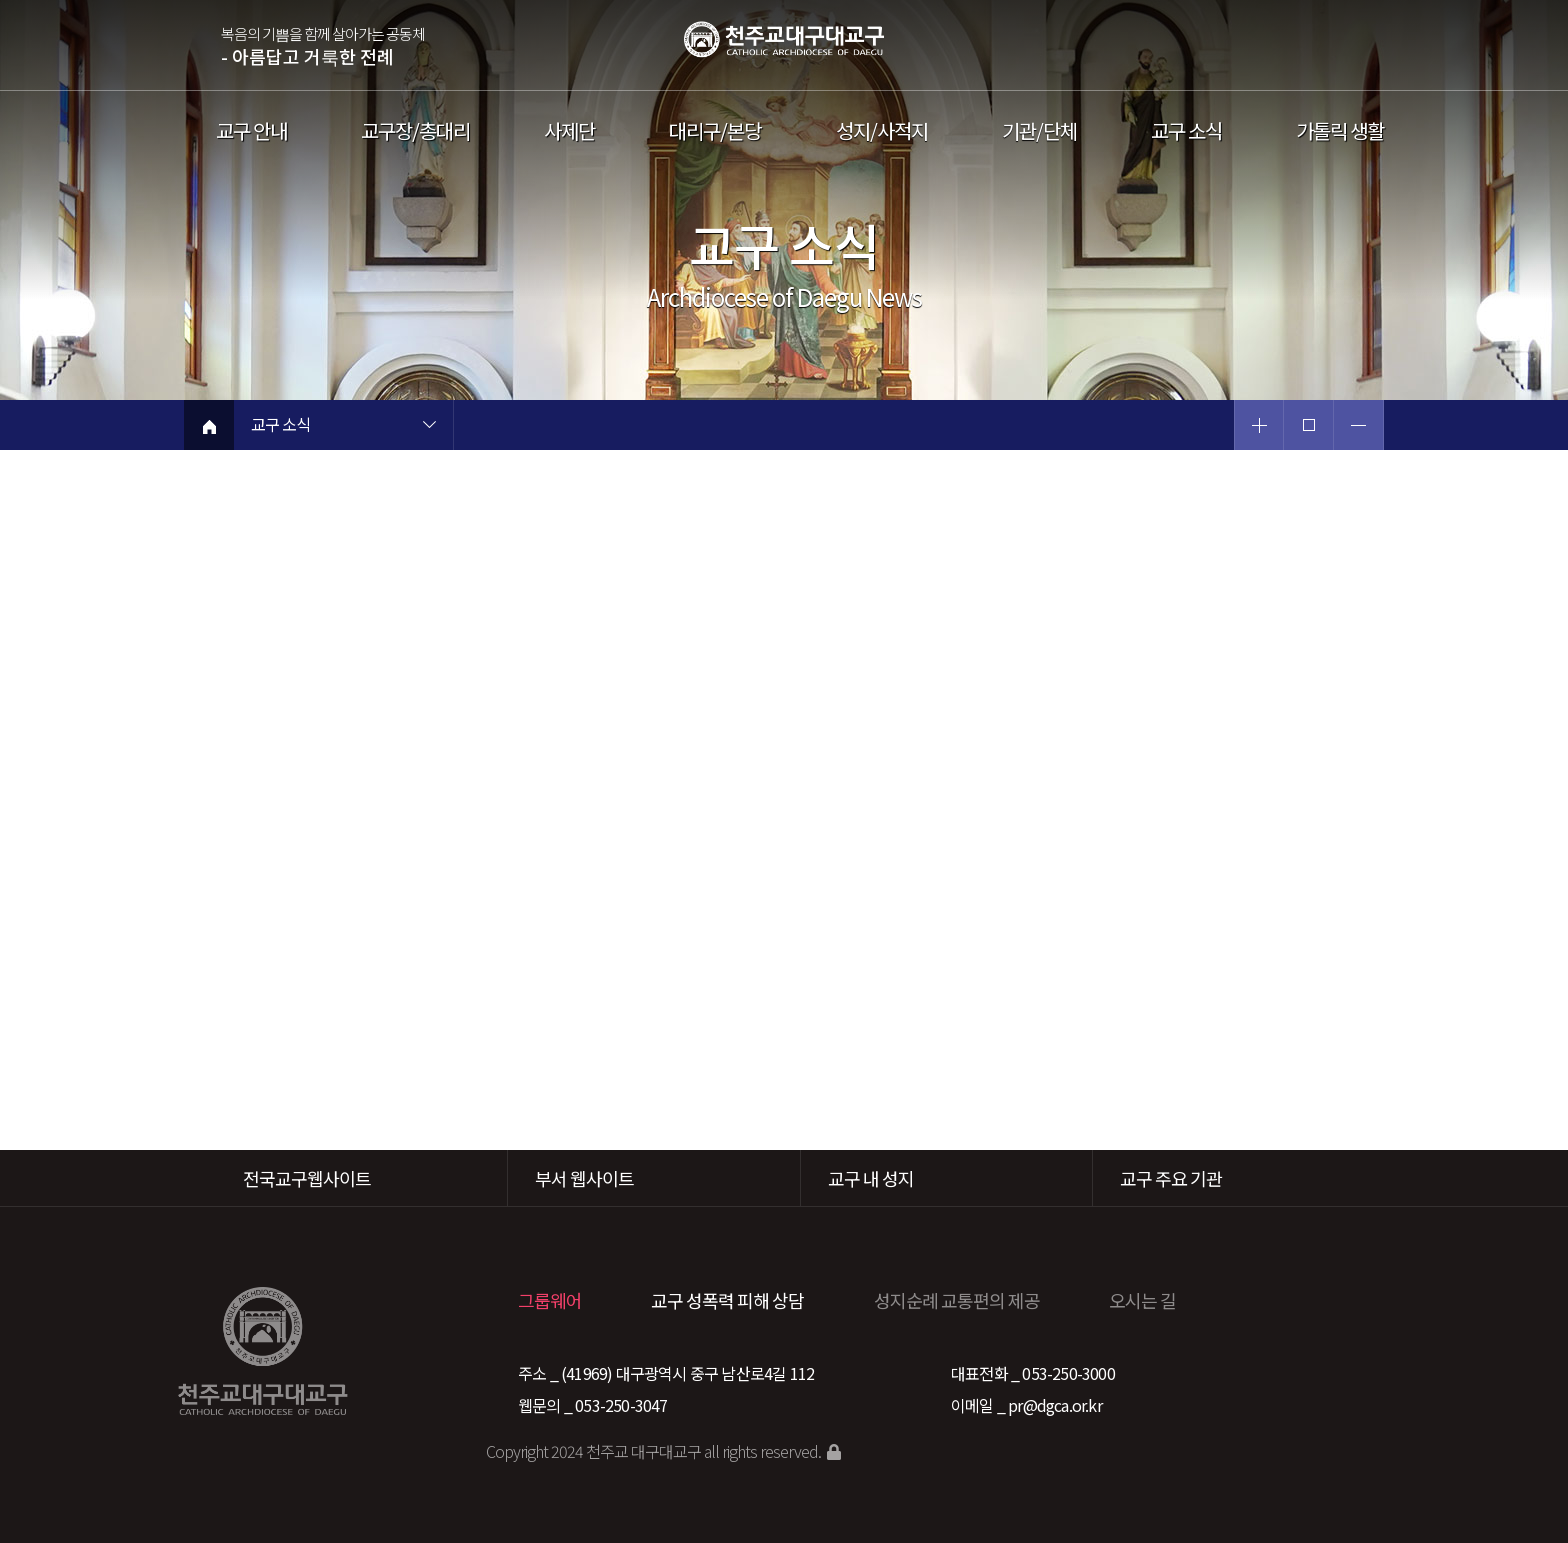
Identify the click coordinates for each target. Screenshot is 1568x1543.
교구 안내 (251, 131)
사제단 (569, 131)
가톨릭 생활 (1340, 131)
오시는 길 (1142, 1300)
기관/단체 (1039, 131)
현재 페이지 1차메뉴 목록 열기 (429, 427)
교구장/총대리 (415, 131)
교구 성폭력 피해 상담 (727, 1300)
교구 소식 (1186, 131)
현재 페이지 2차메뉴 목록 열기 (649, 427)
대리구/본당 (715, 131)
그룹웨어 (550, 1300)
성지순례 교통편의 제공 (957, 1300)
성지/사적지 (882, 131)
